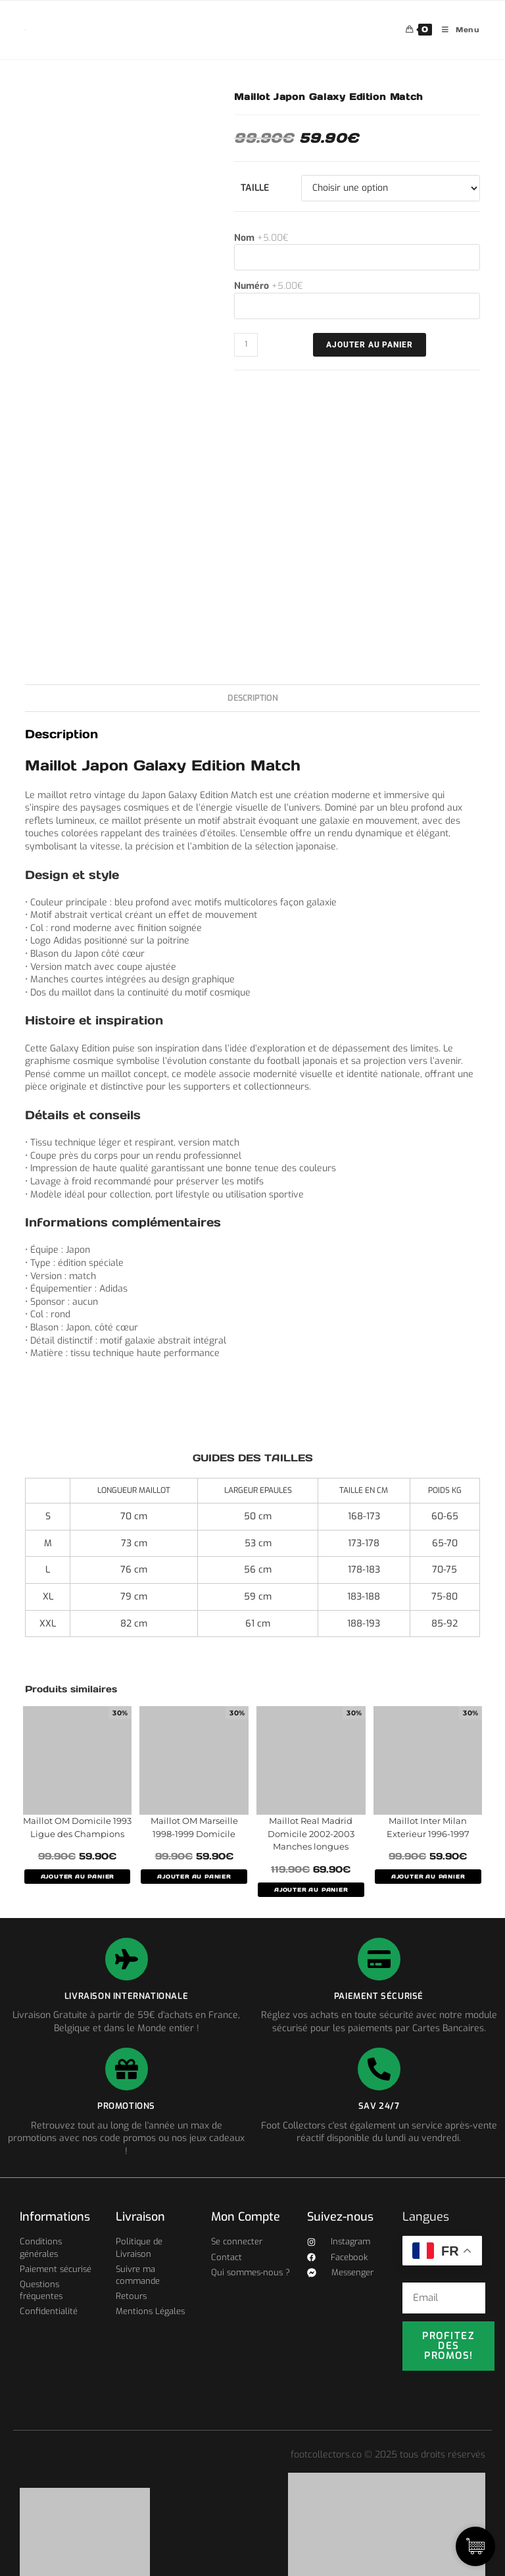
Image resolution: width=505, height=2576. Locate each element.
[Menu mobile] (456, 30)
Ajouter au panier (369, 344)
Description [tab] (253, 697)
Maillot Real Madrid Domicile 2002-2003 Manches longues (311, 1833)
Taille (255, 188)
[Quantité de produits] (246, 345)
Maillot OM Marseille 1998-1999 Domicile (194, 1827)
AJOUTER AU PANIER (77, 1876)
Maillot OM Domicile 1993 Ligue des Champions (77, 1827)
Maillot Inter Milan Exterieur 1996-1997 (428, 1827)
